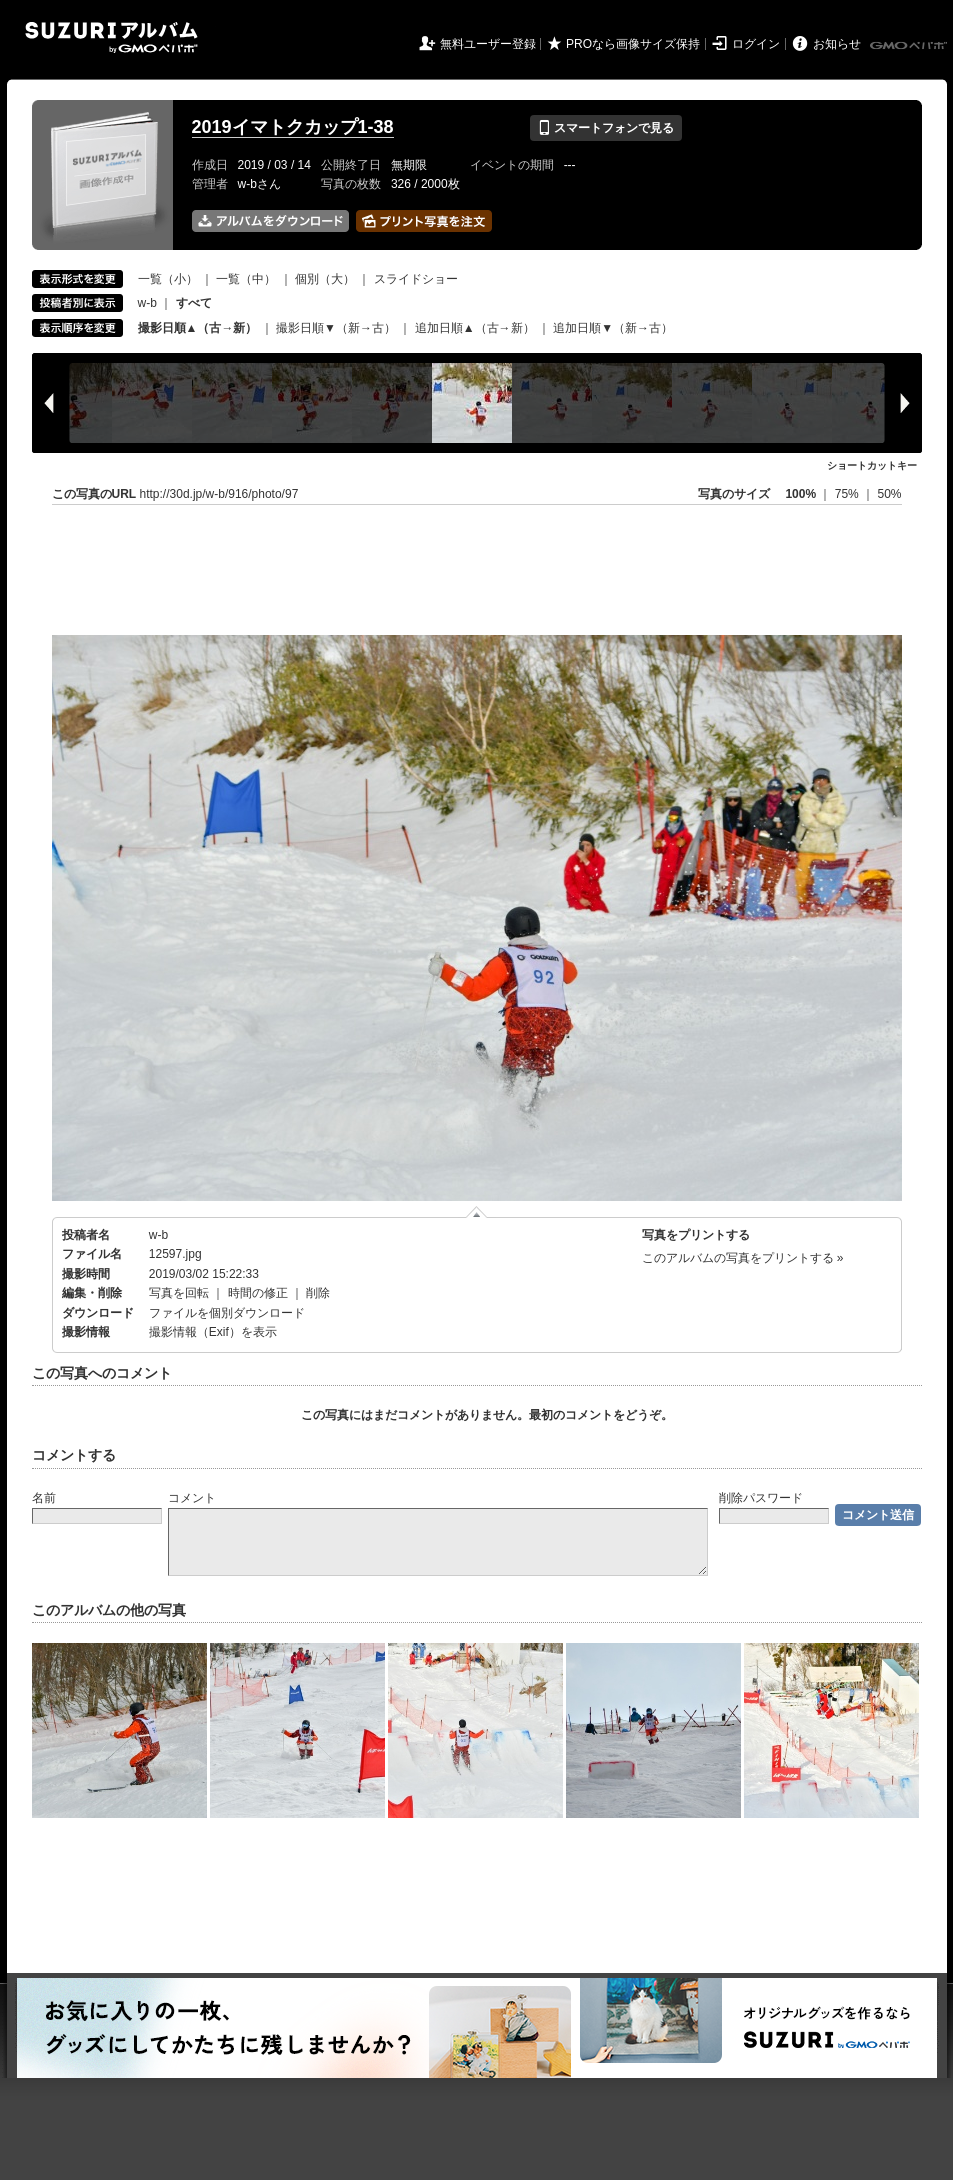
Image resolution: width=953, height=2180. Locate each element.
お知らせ (837, 44)
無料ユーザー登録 (488, 44)
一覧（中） (246, 279)
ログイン (756, 44)
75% (848, 494)
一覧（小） (168, 279)
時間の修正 (258, 1293)
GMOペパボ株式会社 (910, 46)
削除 (318, 1293)
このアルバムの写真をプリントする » (743, 1258)
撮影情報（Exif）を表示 (213, 1332)
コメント (192, 1498)
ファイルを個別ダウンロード (227, 1313)
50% (889, 494)
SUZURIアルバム (111, 37)
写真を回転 (179, 1293)
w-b (147, 303)
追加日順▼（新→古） (613, 328)
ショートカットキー (872, 465)
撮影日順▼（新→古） (336, 328)
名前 (44, 1498)
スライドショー (416, 279)
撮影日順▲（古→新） (198, 328)
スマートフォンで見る (605, 128)
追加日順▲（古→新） (475, 328)
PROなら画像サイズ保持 (633, 44)
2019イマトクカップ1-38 (293, 127)
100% (800, 494)
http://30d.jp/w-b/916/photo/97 (219, 494)
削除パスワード (761, 1498)
